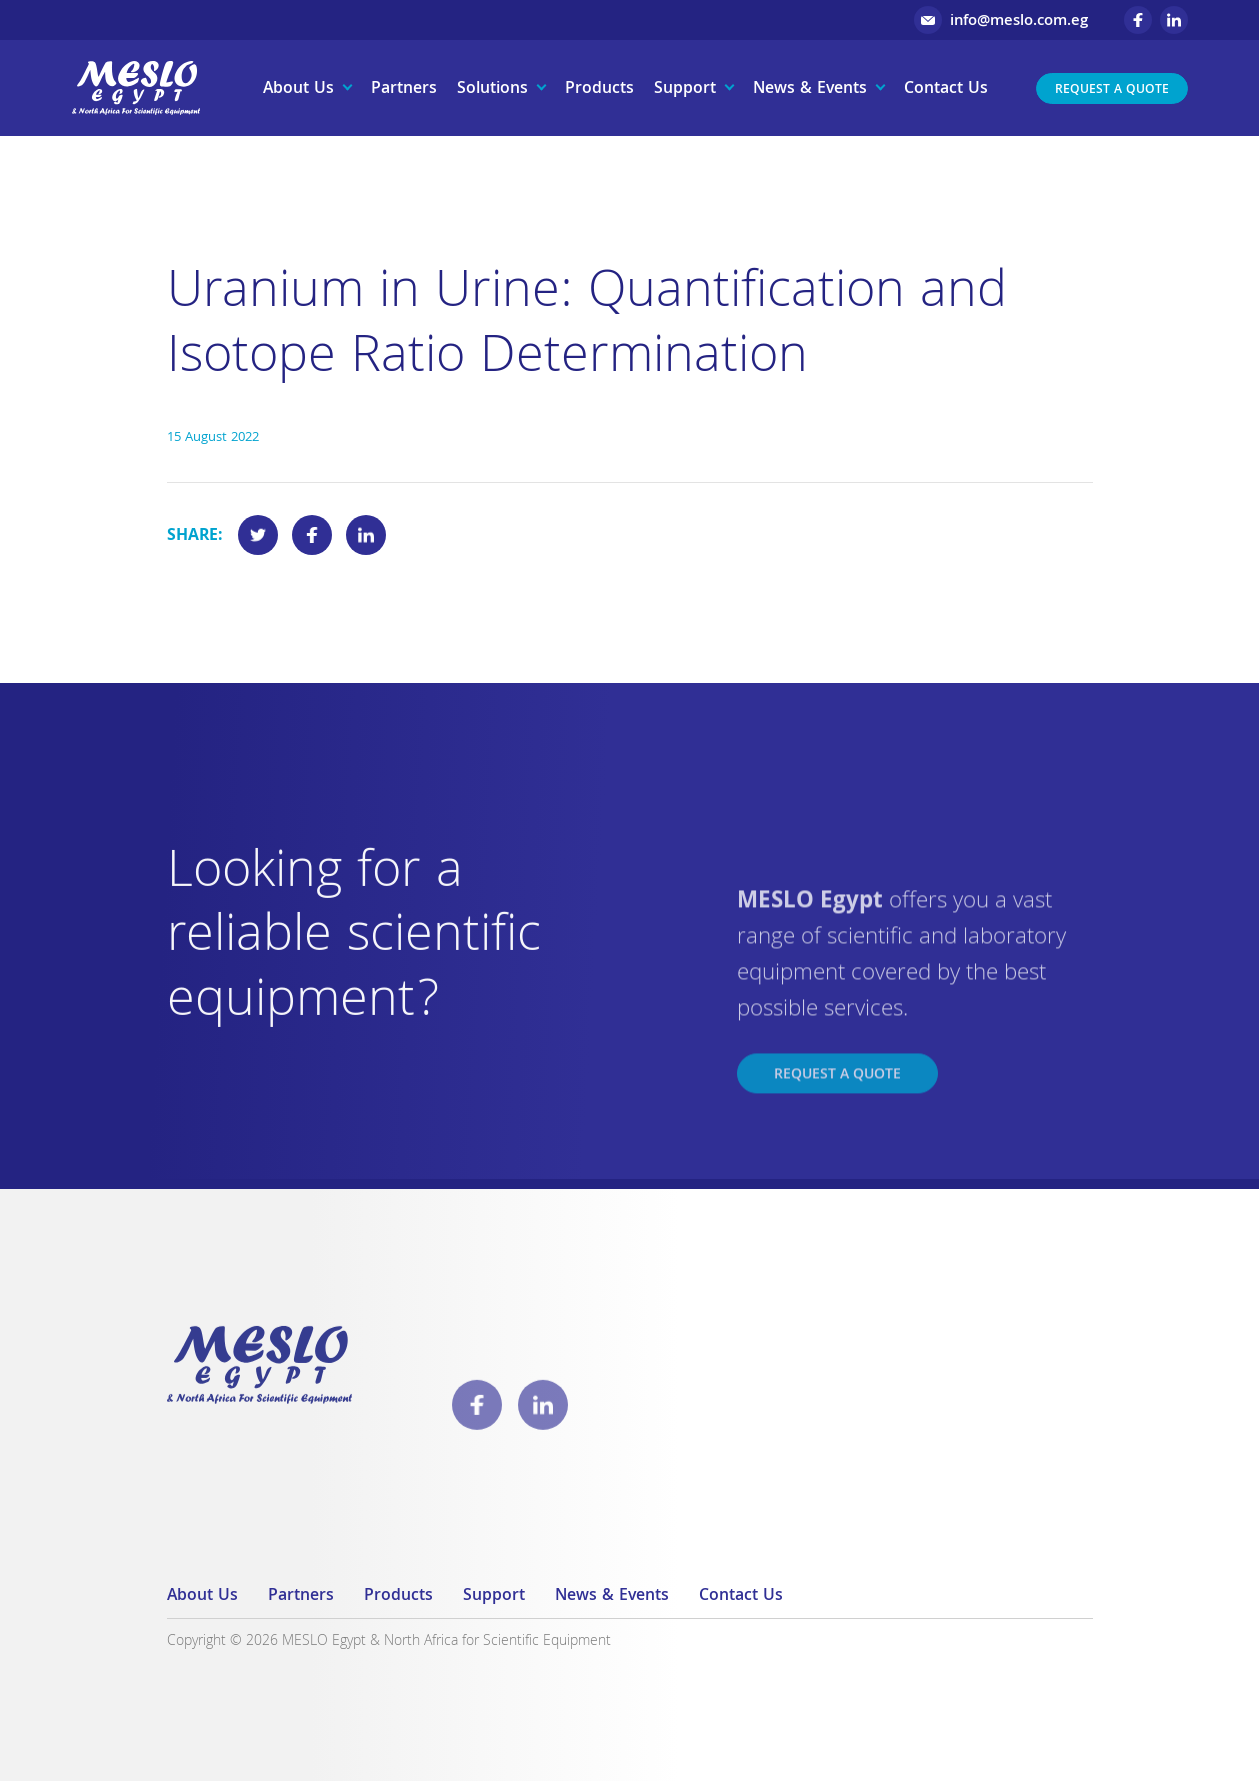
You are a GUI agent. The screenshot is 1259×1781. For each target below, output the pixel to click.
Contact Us (946, 89)
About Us (298, 89)
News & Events (810, 89)
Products (599, 89)
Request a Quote (1112, 90)
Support (685, 89)
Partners (404, 89)
